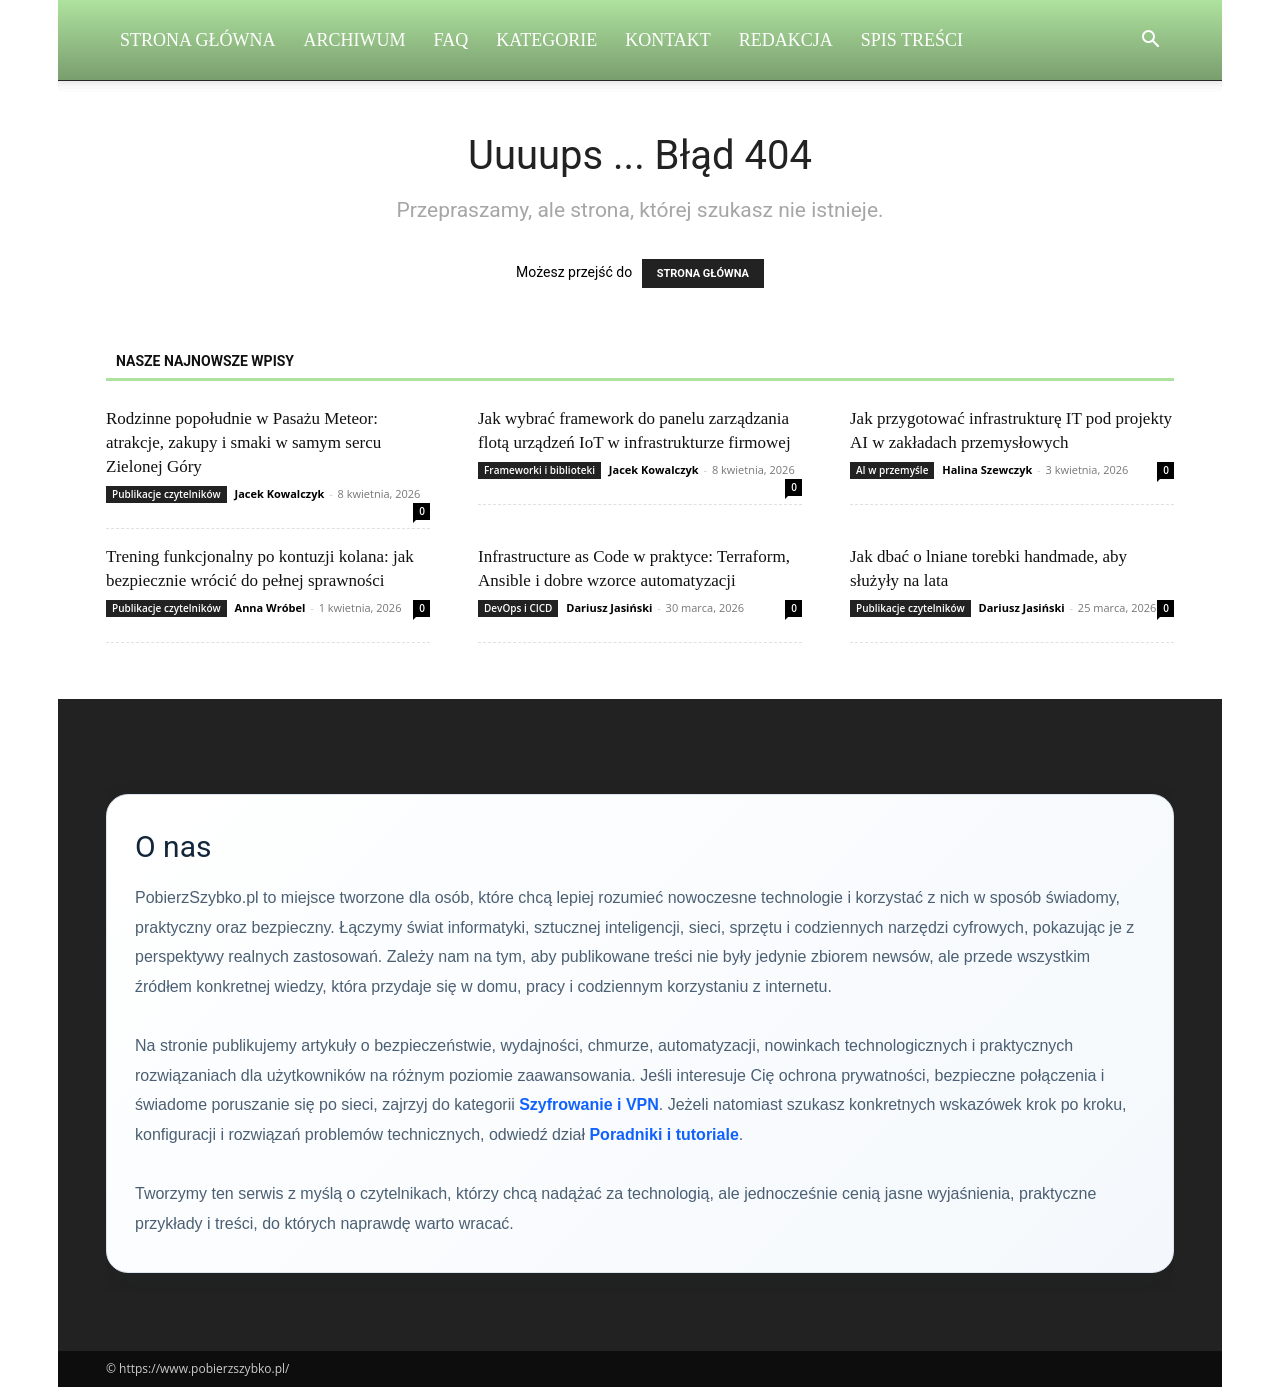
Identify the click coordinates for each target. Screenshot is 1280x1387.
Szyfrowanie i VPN (589, 1104)
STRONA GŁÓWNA (703, 273)
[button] (1150, 41)
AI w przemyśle (892, 470)
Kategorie (546, 40)
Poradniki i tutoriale (663, 1134)
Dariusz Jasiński (609, 607)
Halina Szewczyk (987, 469)
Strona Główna (198, 40)
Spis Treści (912, 40)
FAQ (451, 40)
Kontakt (668, 40)
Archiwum (355, 40)
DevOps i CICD (518, 608)
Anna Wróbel (270, 607)
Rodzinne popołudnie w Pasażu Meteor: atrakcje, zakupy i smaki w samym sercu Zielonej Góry (243, 442)
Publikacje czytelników (166, 494)
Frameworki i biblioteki (539, 470)
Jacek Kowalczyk (280, 493)
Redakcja (786, 40)
